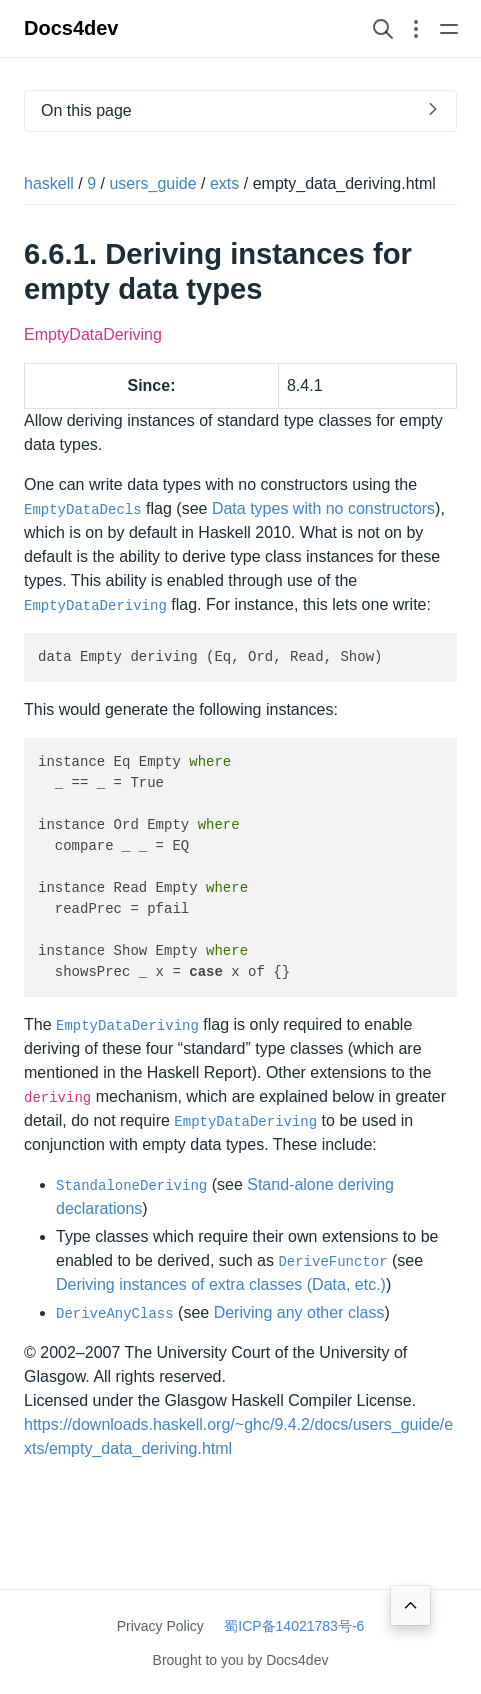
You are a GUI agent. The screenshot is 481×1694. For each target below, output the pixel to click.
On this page (86, 110)
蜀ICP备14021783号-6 (294, 1626)
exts (224, 183)
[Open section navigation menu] (416, 28)
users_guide (152, 183)
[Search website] (383, 28)
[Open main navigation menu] (449, 28)
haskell (49, 183)
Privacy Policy (160, 1626)
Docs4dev (71, 28)
